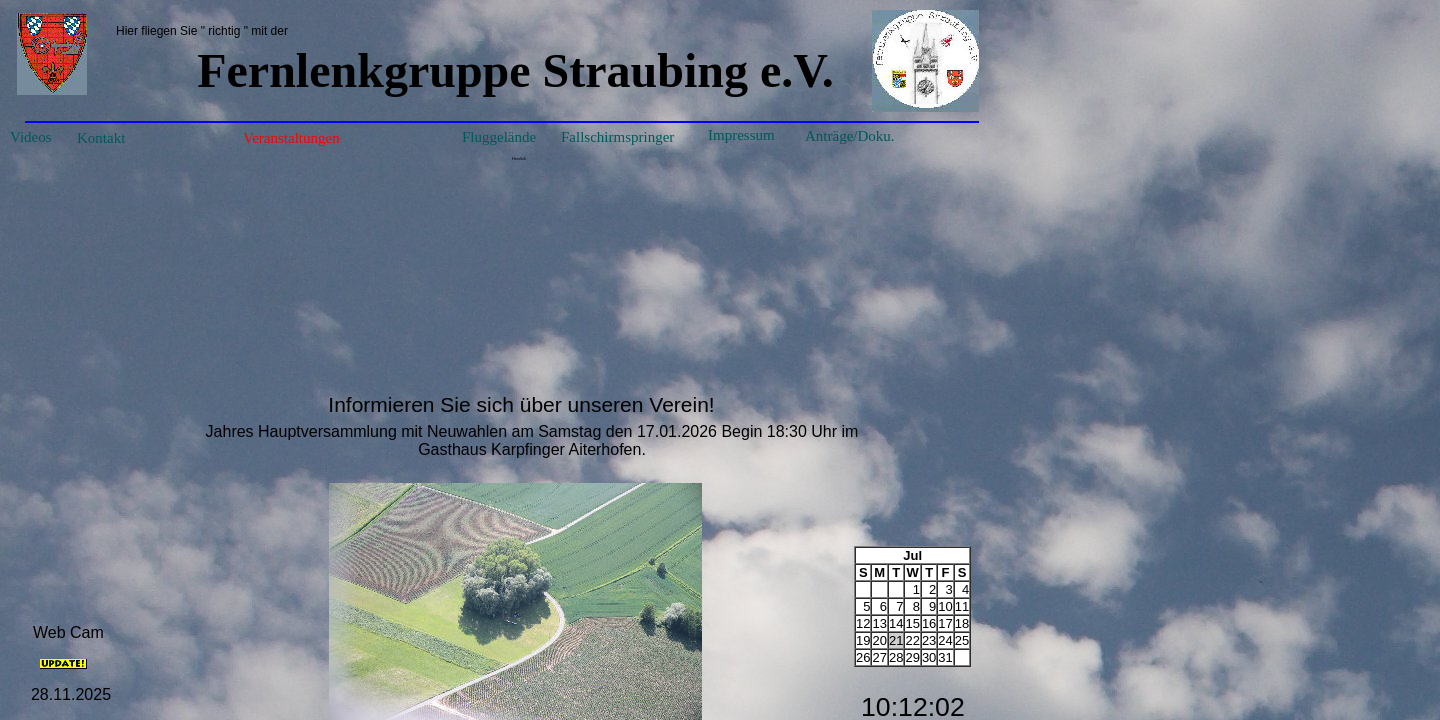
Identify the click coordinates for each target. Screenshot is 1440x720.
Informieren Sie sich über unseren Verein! (521, 404)
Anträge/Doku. (850, 136)
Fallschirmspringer (617, 137)
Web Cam (68, 632)
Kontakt (101, 138)
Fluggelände (499, 137)
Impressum (741, 135)
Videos (31, 137)
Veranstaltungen (291, 138)
